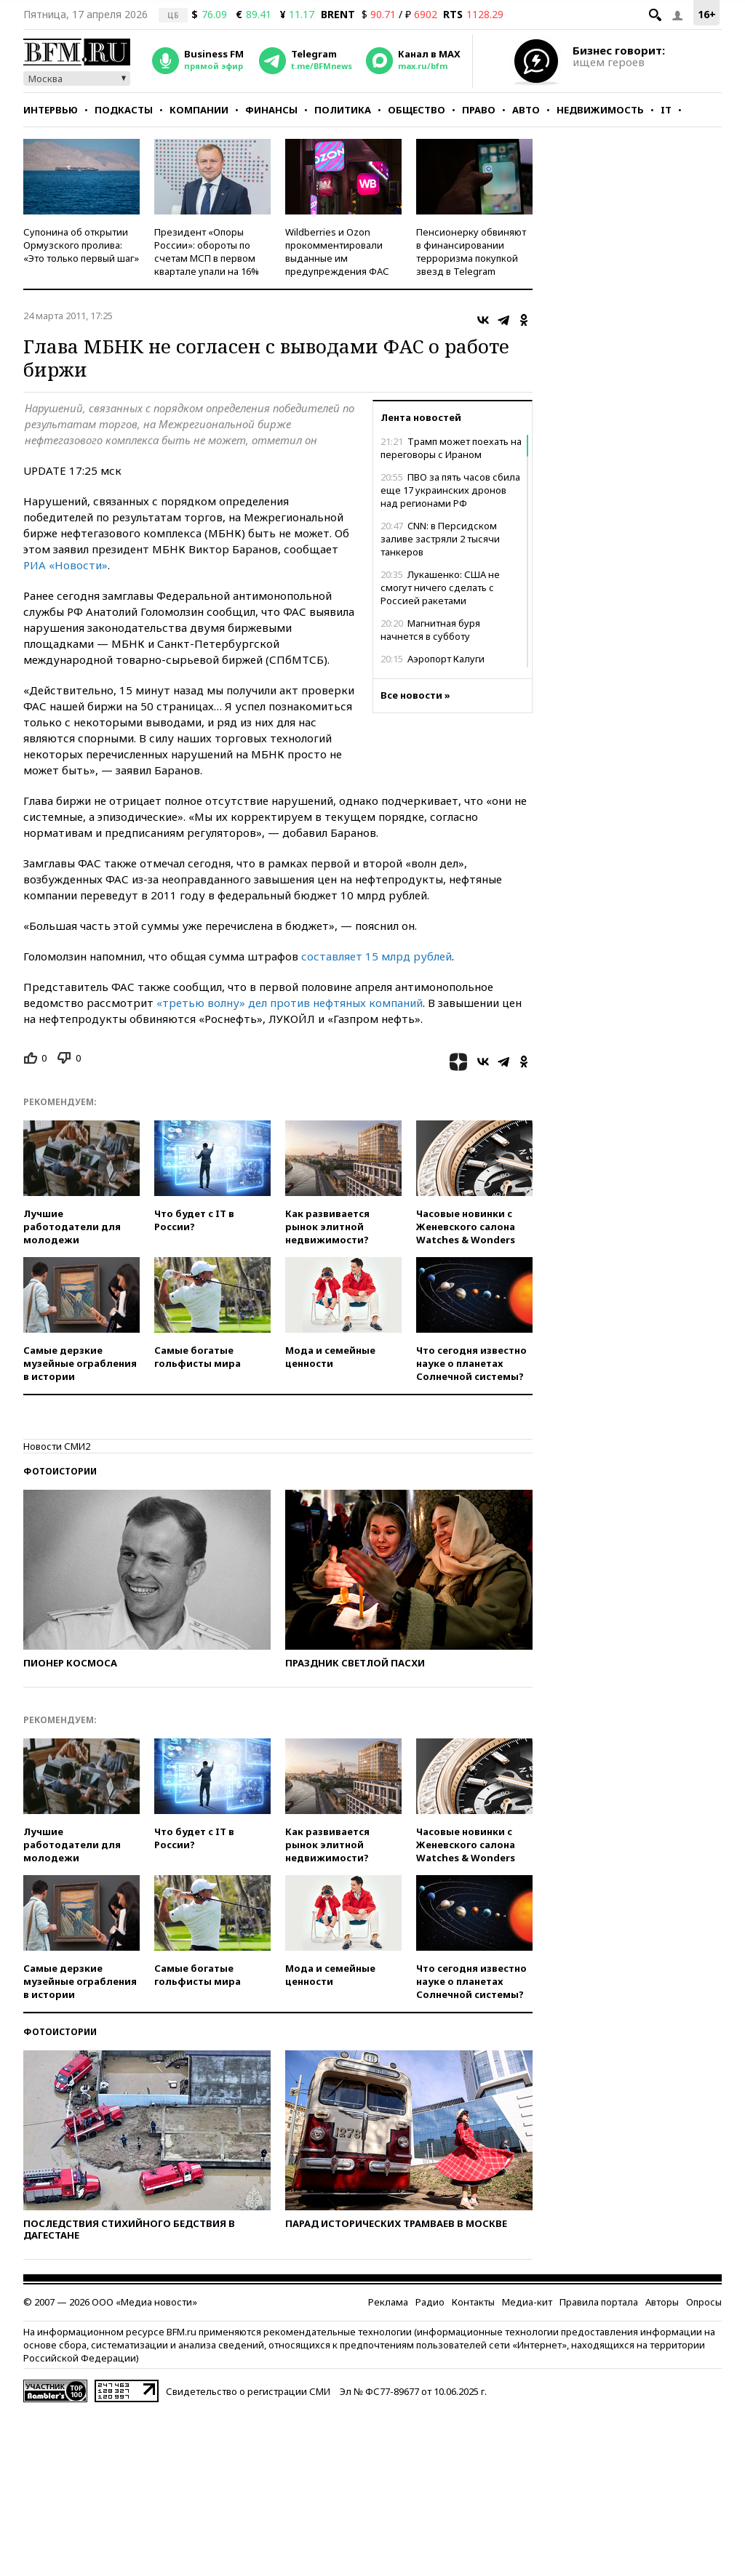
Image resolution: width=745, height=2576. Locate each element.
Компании (199, 109)
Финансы (271, 109)
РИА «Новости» (65, 565)
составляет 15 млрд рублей (376, 956)
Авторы (662, 2301)
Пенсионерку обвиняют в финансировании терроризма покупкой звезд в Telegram (471, 251)
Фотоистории (60, 1471)
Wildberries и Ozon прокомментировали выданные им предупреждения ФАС (337, 251)
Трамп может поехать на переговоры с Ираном (451, 448)
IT (666, 109)
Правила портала (598, 2301)
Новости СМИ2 (56, 1446)
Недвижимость (600, 109)
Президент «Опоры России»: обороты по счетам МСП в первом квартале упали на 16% (206, 251)
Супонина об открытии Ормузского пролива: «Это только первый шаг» (81, 245)
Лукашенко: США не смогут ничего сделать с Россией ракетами (440, 587)
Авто (526, 109)
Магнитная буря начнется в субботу (430, 630)
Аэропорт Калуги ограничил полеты (433, 665)
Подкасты (124, 109)
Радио (430, 2301)
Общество (416, 109)
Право (478, 109)
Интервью (50, 109)
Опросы (704, 2301)
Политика (342, 109)
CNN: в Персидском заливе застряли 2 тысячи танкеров (440, 538)
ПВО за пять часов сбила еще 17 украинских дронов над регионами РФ (450, 490)
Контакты (473, 2301)
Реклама (388, 2301)
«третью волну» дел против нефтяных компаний (289, 1002)
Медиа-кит (527, 2301)
